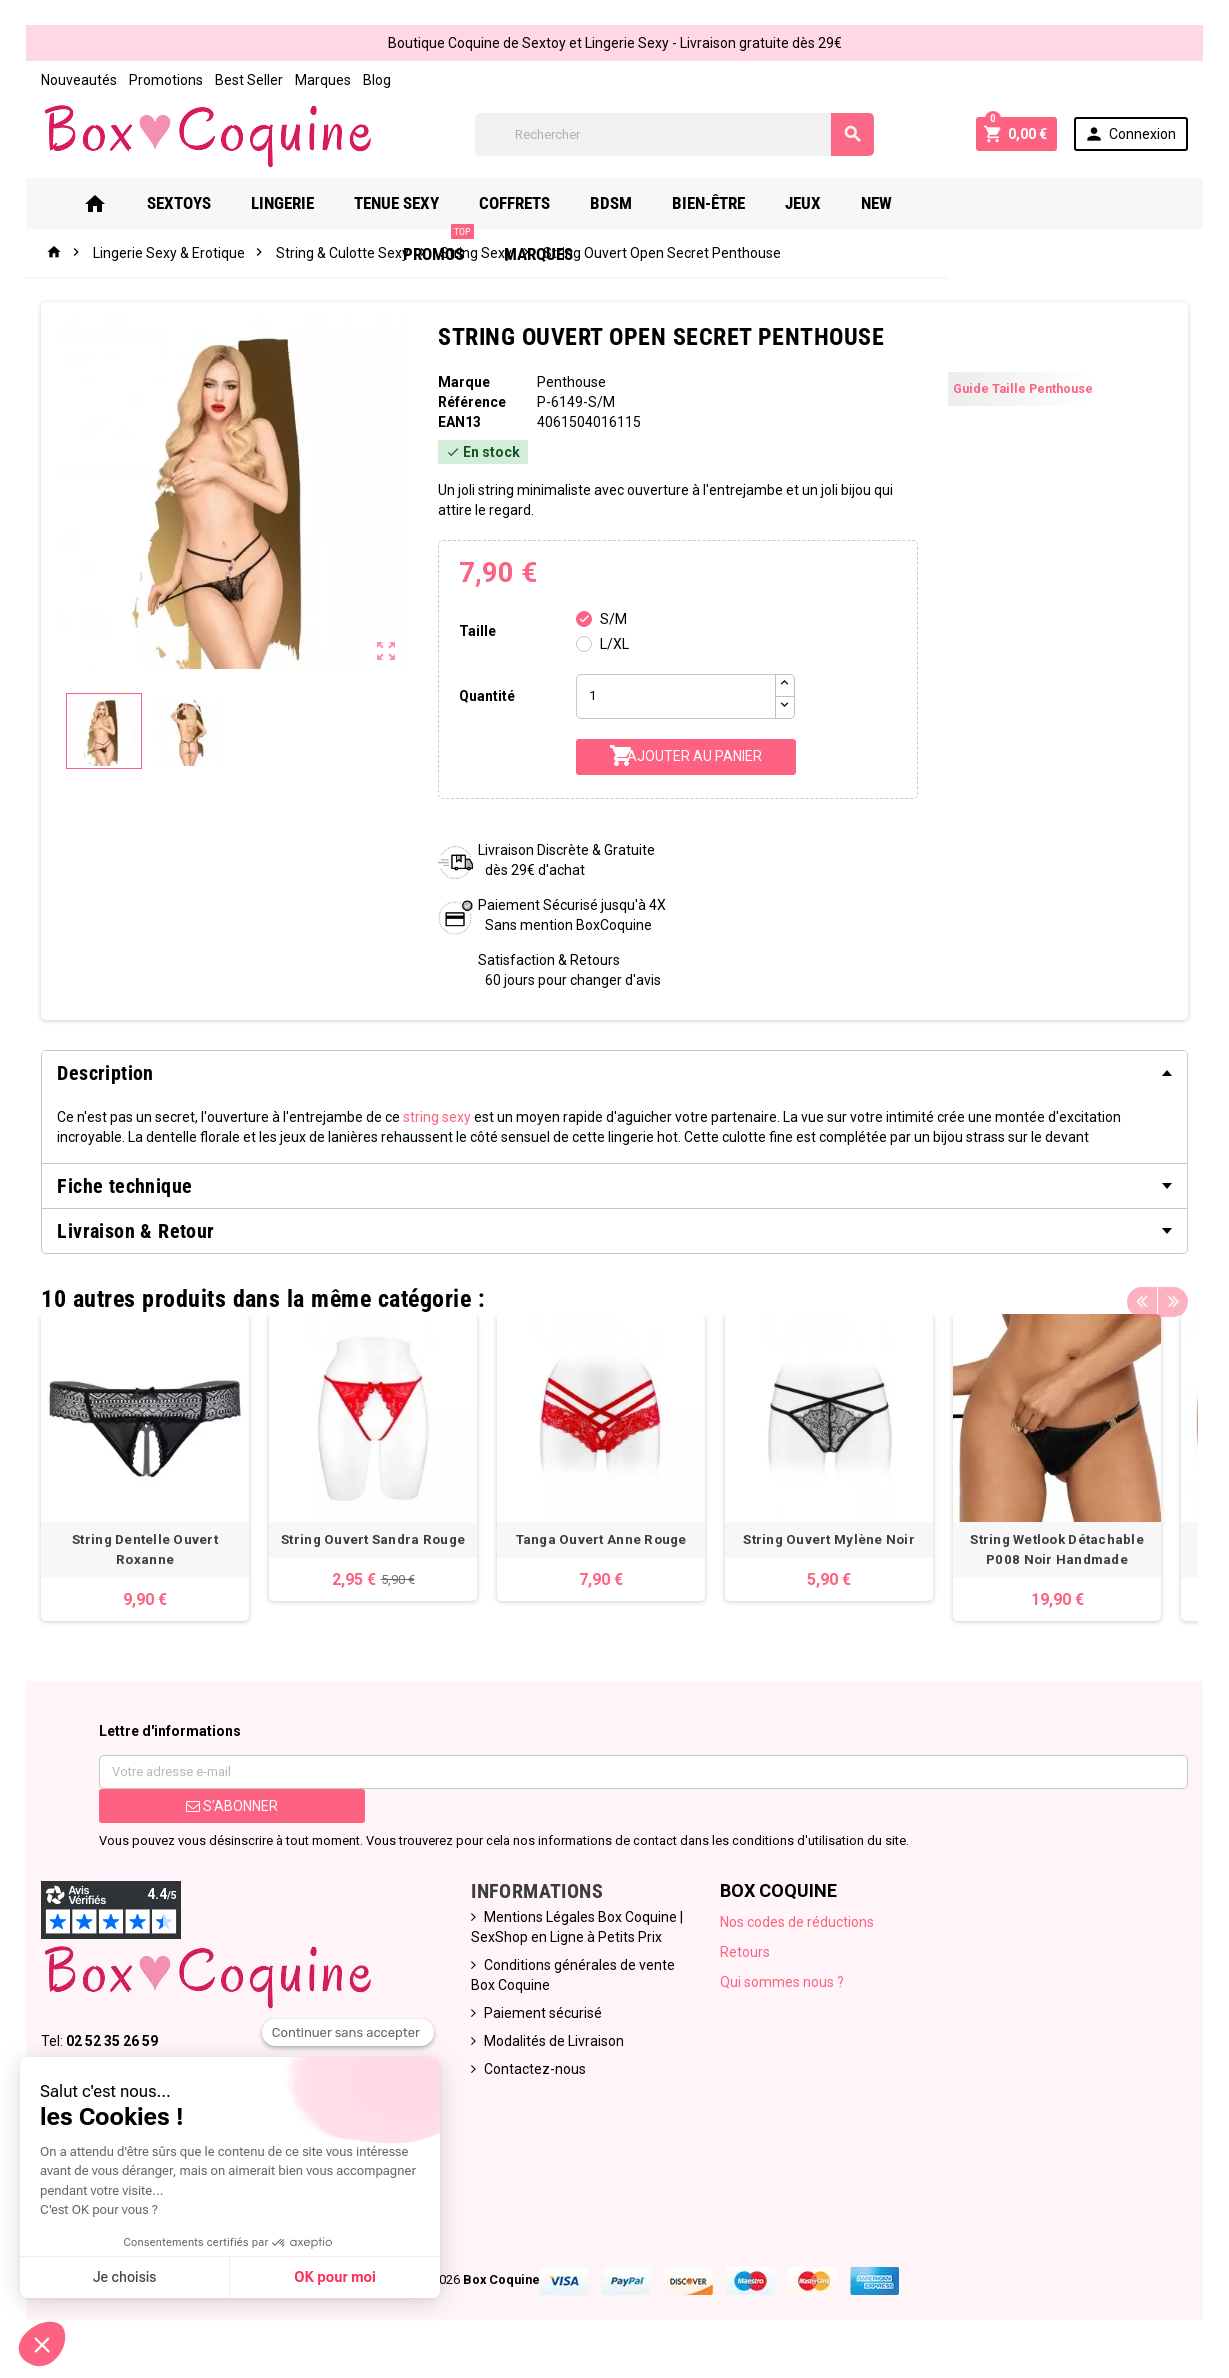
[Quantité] (675, 696)
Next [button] (1180, 1294)
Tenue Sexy (418, 203)
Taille (475, 631)
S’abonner (227, 1814)
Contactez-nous (533, 2077)
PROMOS (989, 195)
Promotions (160, 80)
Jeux (825, 203)
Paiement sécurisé (541, 2021)
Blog (371, 80)
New (898, 203)
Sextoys (201, 203)
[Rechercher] (674, 134)
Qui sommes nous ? (783, 1990)
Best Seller (243, 80)
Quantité (485, 696)
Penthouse (570, 382)
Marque (462, 382)
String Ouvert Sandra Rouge (379, 1547)
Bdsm (633, 203)
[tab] (615, 1073)
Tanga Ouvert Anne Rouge (614, 1547)
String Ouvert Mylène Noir (851, 1547)
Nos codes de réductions (798, 1930)
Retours (746, 1960)
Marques (317, 80)
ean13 (457, 422)
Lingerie (304, 203)
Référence (470, 402)
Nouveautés (73, 80)
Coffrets (536, 203)
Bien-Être (730, 203)
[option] (143, 1471)
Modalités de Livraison (552, 2049)
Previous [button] (1149, 1294)
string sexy (431, 1117)
